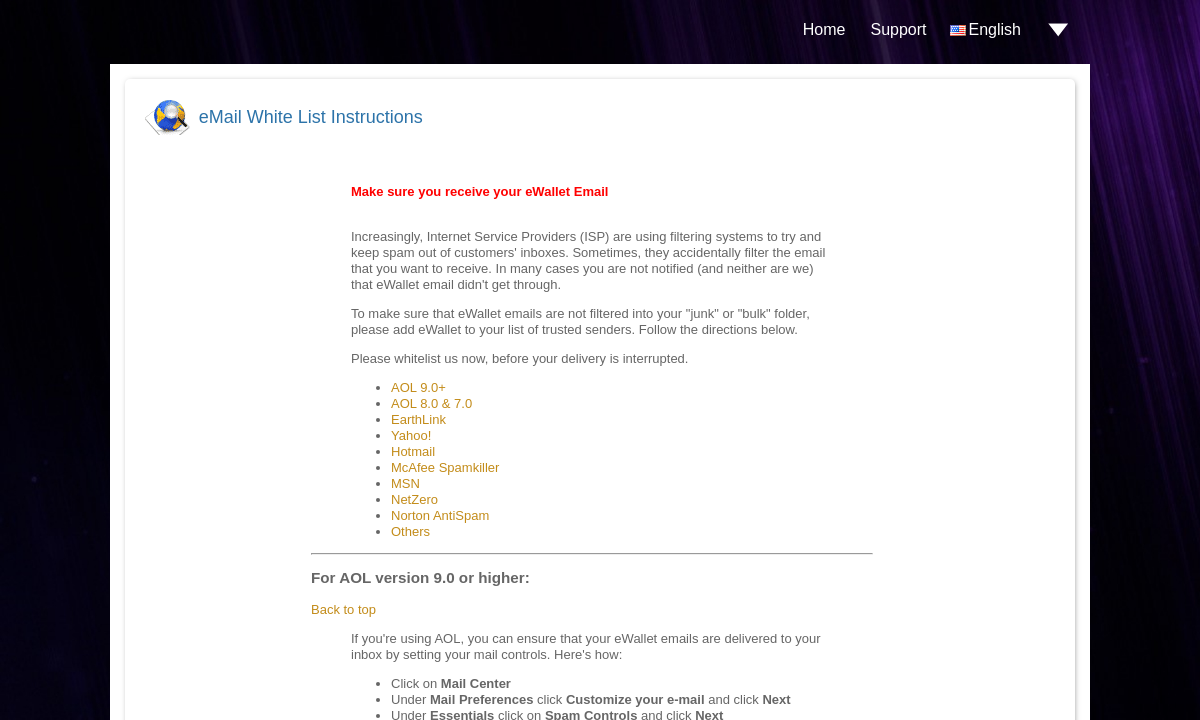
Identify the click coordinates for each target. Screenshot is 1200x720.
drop (1058, 30)
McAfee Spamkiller (445, 467)
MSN (405, 483)
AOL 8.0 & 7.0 (431, 403)
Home (824, 29)
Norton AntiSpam (440, 515)
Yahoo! (411, 435)
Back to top (343, 609)
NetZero (414, 499)
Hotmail (413, 451)
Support (898, 29)
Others (410, 531)
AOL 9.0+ (418, 387)
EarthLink (418, 419)
